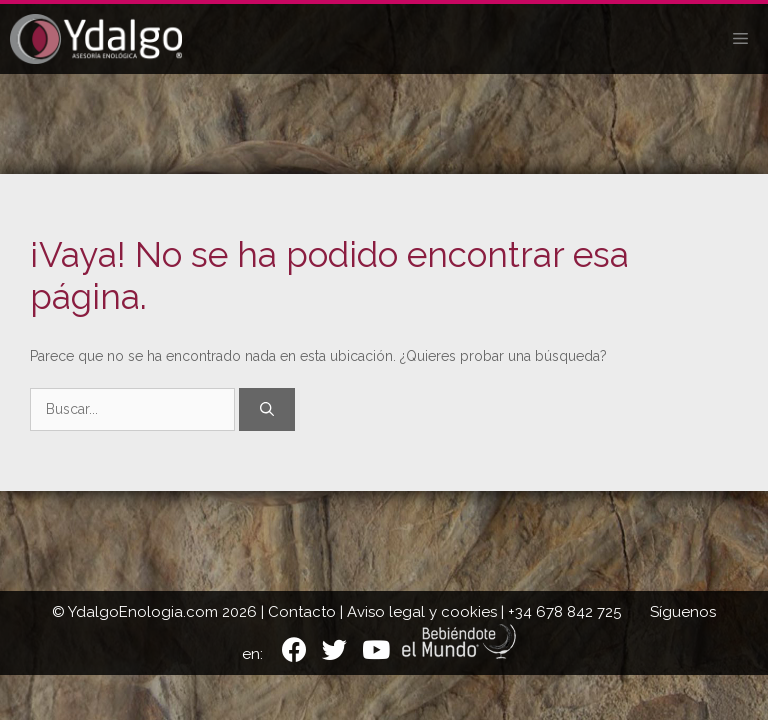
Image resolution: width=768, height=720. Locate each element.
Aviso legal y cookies (422, 612)
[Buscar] (267, 409)
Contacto (302, 612)
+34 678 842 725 (564, 612)
